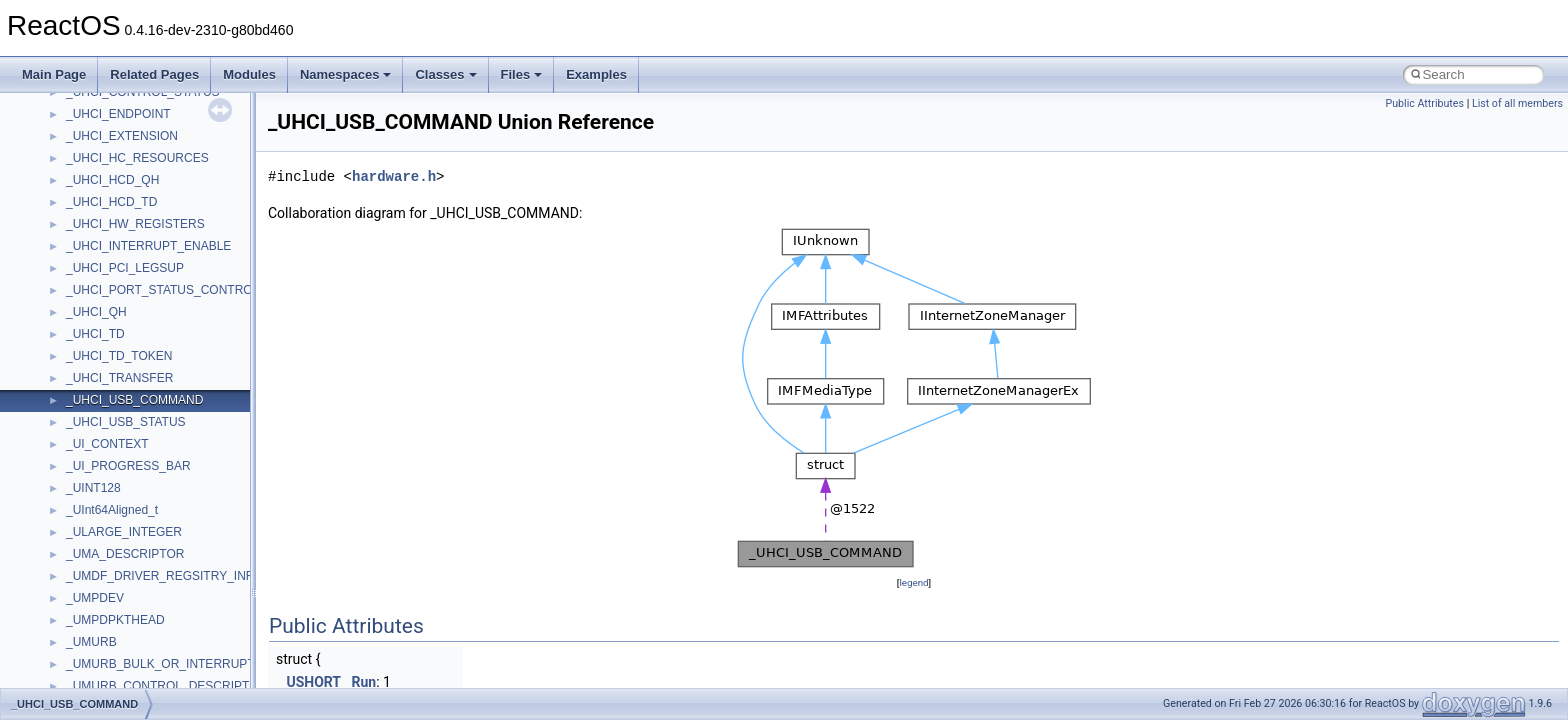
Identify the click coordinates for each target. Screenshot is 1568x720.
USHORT (313, 682)
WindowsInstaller (111, 257)
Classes (445, 74)
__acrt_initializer (109, 455)
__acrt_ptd (94, 499)
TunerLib (89, 103)
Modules (249, 74)
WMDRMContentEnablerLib (140, 301)
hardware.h (394, 176)
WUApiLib (92, 323)
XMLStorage (99, 367)
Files (522, 74)
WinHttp (87, 279)
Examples (596, 74)
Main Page (54, 74)
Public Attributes (1424, 103)
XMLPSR (90, 345)
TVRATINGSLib (108, 125)
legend (913, 582)
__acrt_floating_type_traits (136, 389)
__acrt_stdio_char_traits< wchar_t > (161, 565)
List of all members (1517, 103)
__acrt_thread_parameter (133, 609)
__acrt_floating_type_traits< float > (158, 433)
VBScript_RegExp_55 (124, 191)
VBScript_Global (110, 147)
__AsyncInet (99, 653)
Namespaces (346, 74)
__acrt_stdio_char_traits (130, 521)
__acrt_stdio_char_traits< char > (152, 543)
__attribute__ (101, 675)
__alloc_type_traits (116, 631)
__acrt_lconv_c (106, 477)
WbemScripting (106, 235)
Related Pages (154, 74)
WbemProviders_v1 (118, 213)
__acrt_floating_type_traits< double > (164, 411)
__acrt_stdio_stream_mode (138, 587)
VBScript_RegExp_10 (124, 169)
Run (363, 682)
